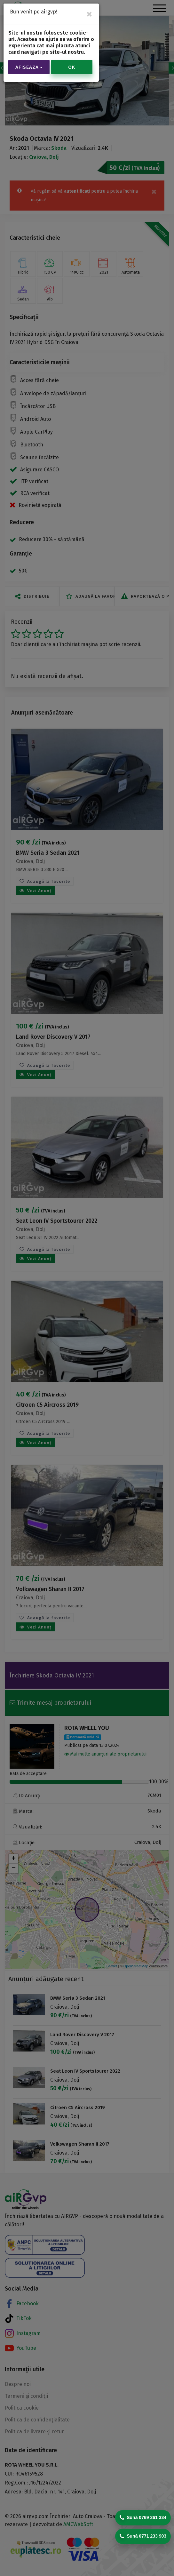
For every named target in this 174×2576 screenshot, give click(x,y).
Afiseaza (29, 67)
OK (71, 67)
